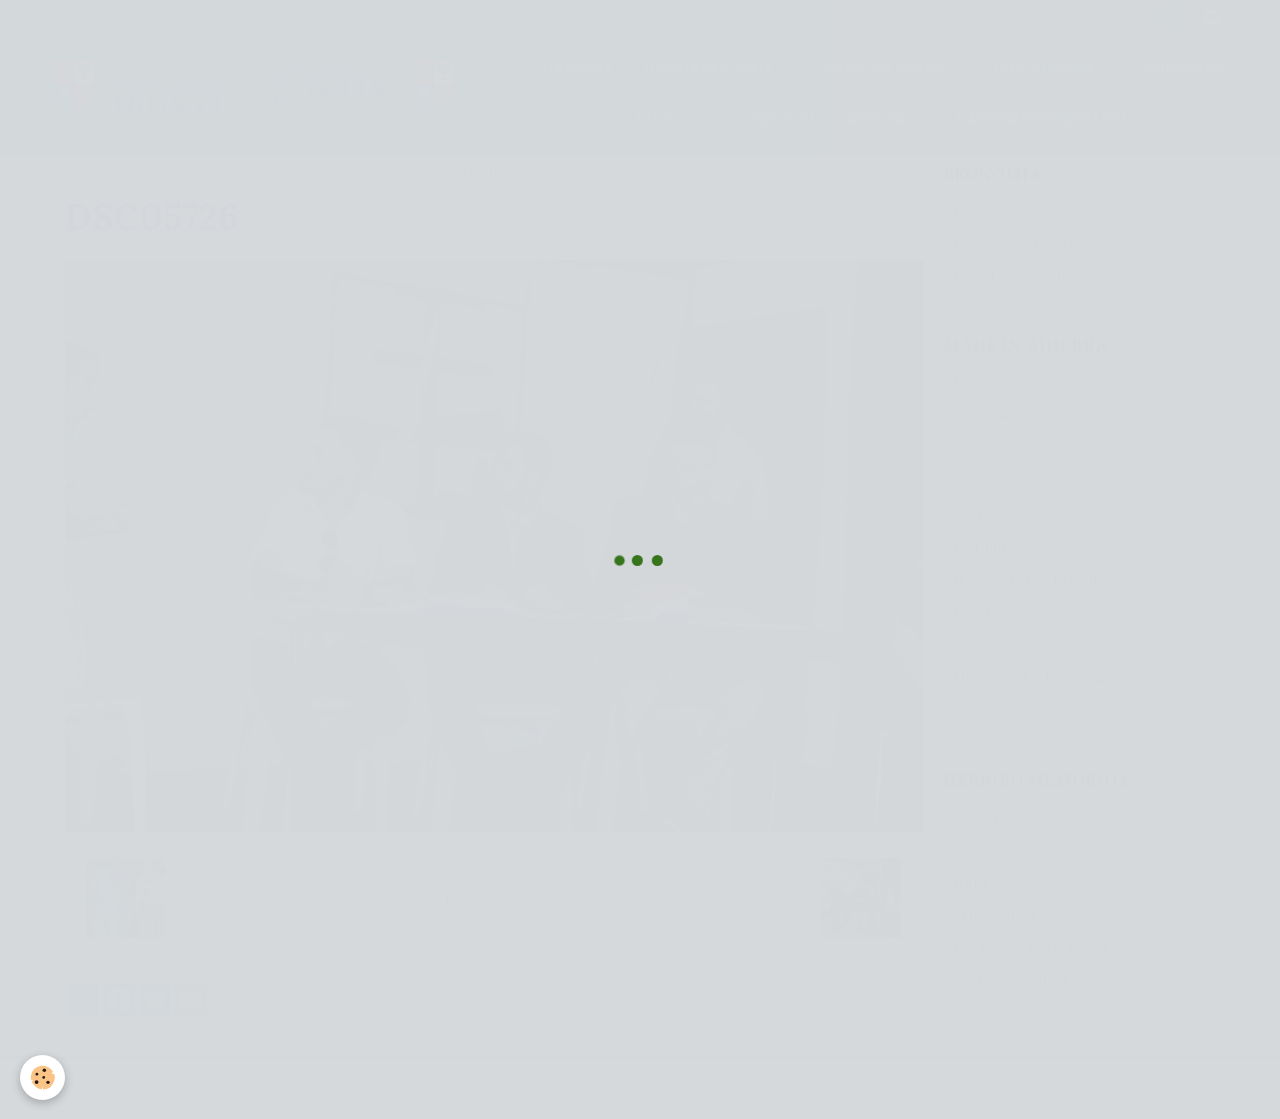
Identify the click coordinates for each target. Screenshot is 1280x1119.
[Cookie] (42, 1077)
